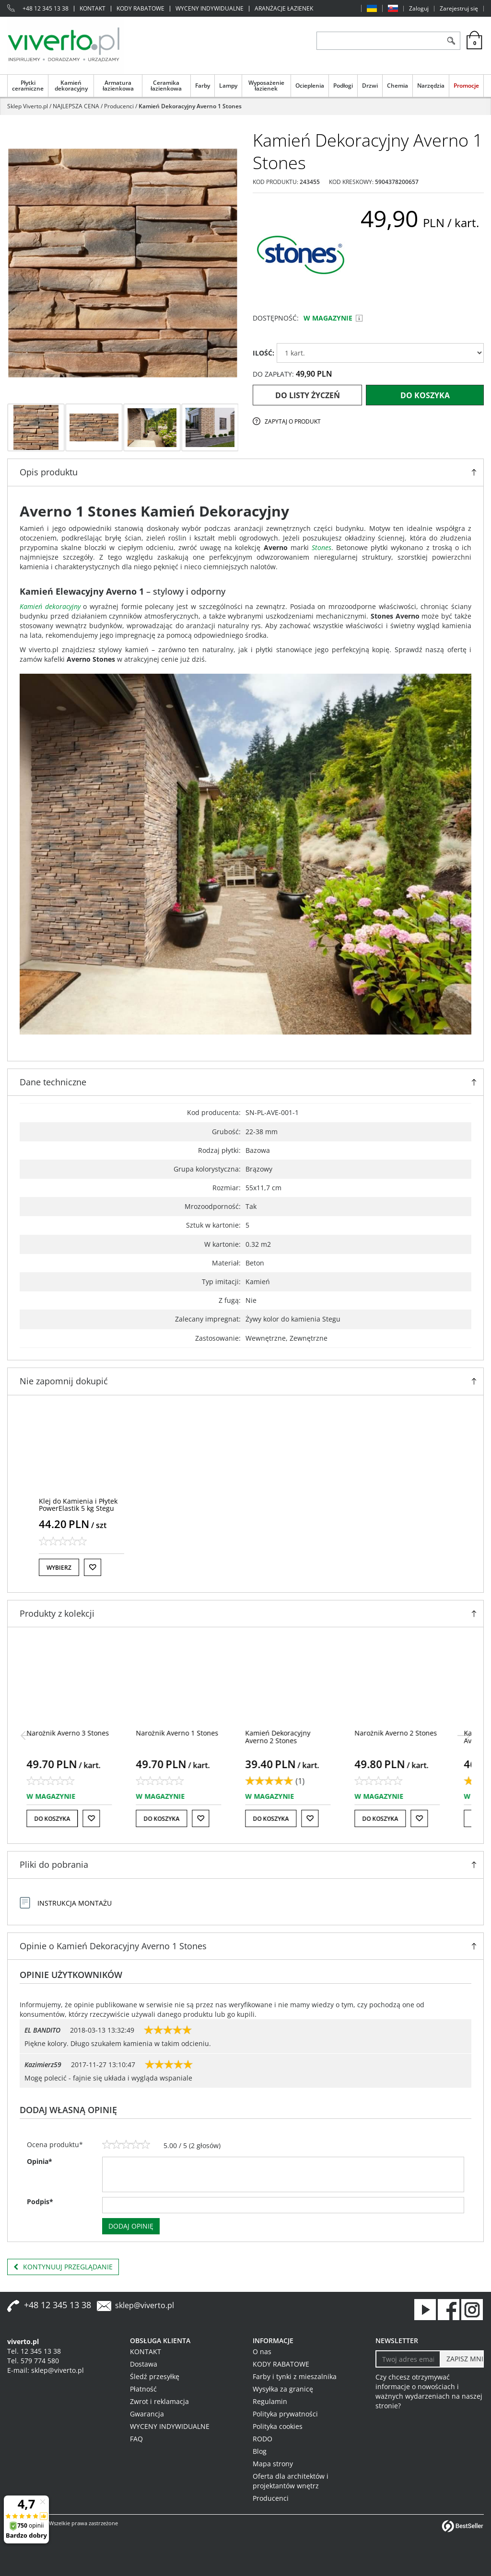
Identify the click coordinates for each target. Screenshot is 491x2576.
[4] (135, 2145)
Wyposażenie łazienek (266, 85)
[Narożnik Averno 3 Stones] (80, 1732)
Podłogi (343, 85)
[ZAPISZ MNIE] (461, 2359)
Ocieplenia (309, 85)
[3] (126, 2145)
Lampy (228, 85)
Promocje (466, 85)
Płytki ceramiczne (28, 85)
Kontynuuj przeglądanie (63, 2267)
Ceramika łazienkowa (166, 85)
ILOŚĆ (263, 352)
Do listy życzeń (307, 395)
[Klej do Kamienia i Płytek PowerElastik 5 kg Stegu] (78, 1504)
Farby (202, 85)
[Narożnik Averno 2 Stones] (408, 1732)
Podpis (40, 2201)
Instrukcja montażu (74, 1903)
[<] (27, 1735)
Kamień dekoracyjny (71, 85)
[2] (116, 2145)
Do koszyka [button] (64, 1819)
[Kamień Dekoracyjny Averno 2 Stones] (290, 1736)
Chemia (397, 85)
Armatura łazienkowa (118, 85)
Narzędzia (430, 85)
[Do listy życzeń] (92, 1567)
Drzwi (370, 85)
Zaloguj (419, 9)
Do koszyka (425, 395)
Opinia (39, 2161)
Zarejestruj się (459, 9)
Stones (321, 547)
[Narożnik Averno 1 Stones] (189, 1732)
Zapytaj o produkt (293, 421)
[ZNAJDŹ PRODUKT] (379, 40)
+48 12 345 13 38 (46, 9)
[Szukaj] (451, 40)
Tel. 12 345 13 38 (34, 2351)
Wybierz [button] (59, 1568)
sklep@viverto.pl (144, 2305)
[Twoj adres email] (408, 2359)
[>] (464, 1735)
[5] (145, 2145)
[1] (107, 2145)
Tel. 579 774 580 (33, 2360)
